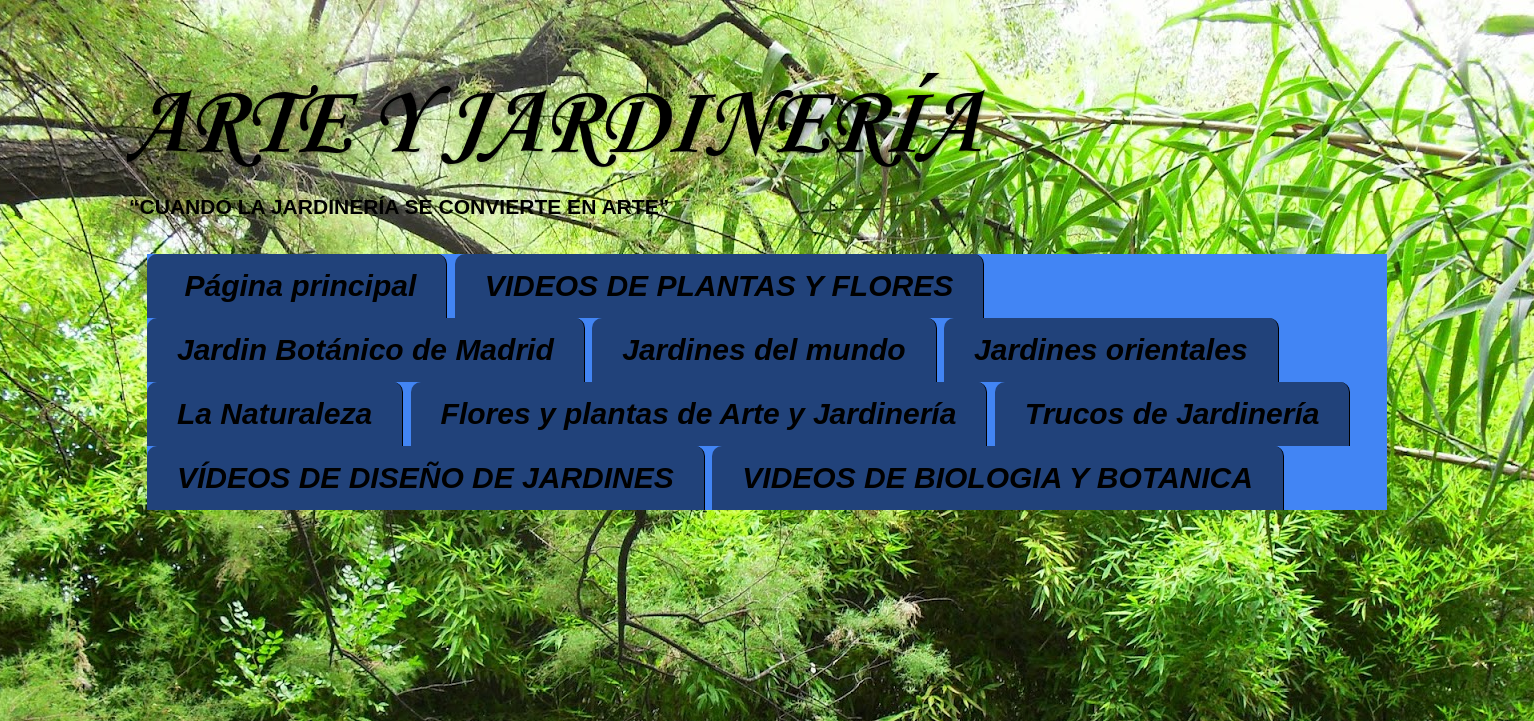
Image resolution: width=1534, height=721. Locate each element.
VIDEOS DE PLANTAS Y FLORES (719, 285)
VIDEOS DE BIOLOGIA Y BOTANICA (997, 477)
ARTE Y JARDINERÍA (553, 126)
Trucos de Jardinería (1172, 413)
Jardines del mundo (763, 349)
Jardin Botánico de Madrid (365, 349)
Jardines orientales (1110, 349)
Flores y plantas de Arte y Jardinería (699, 413)
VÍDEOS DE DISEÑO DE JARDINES (425, 477)
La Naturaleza (274, 413)
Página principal (301, 285)
